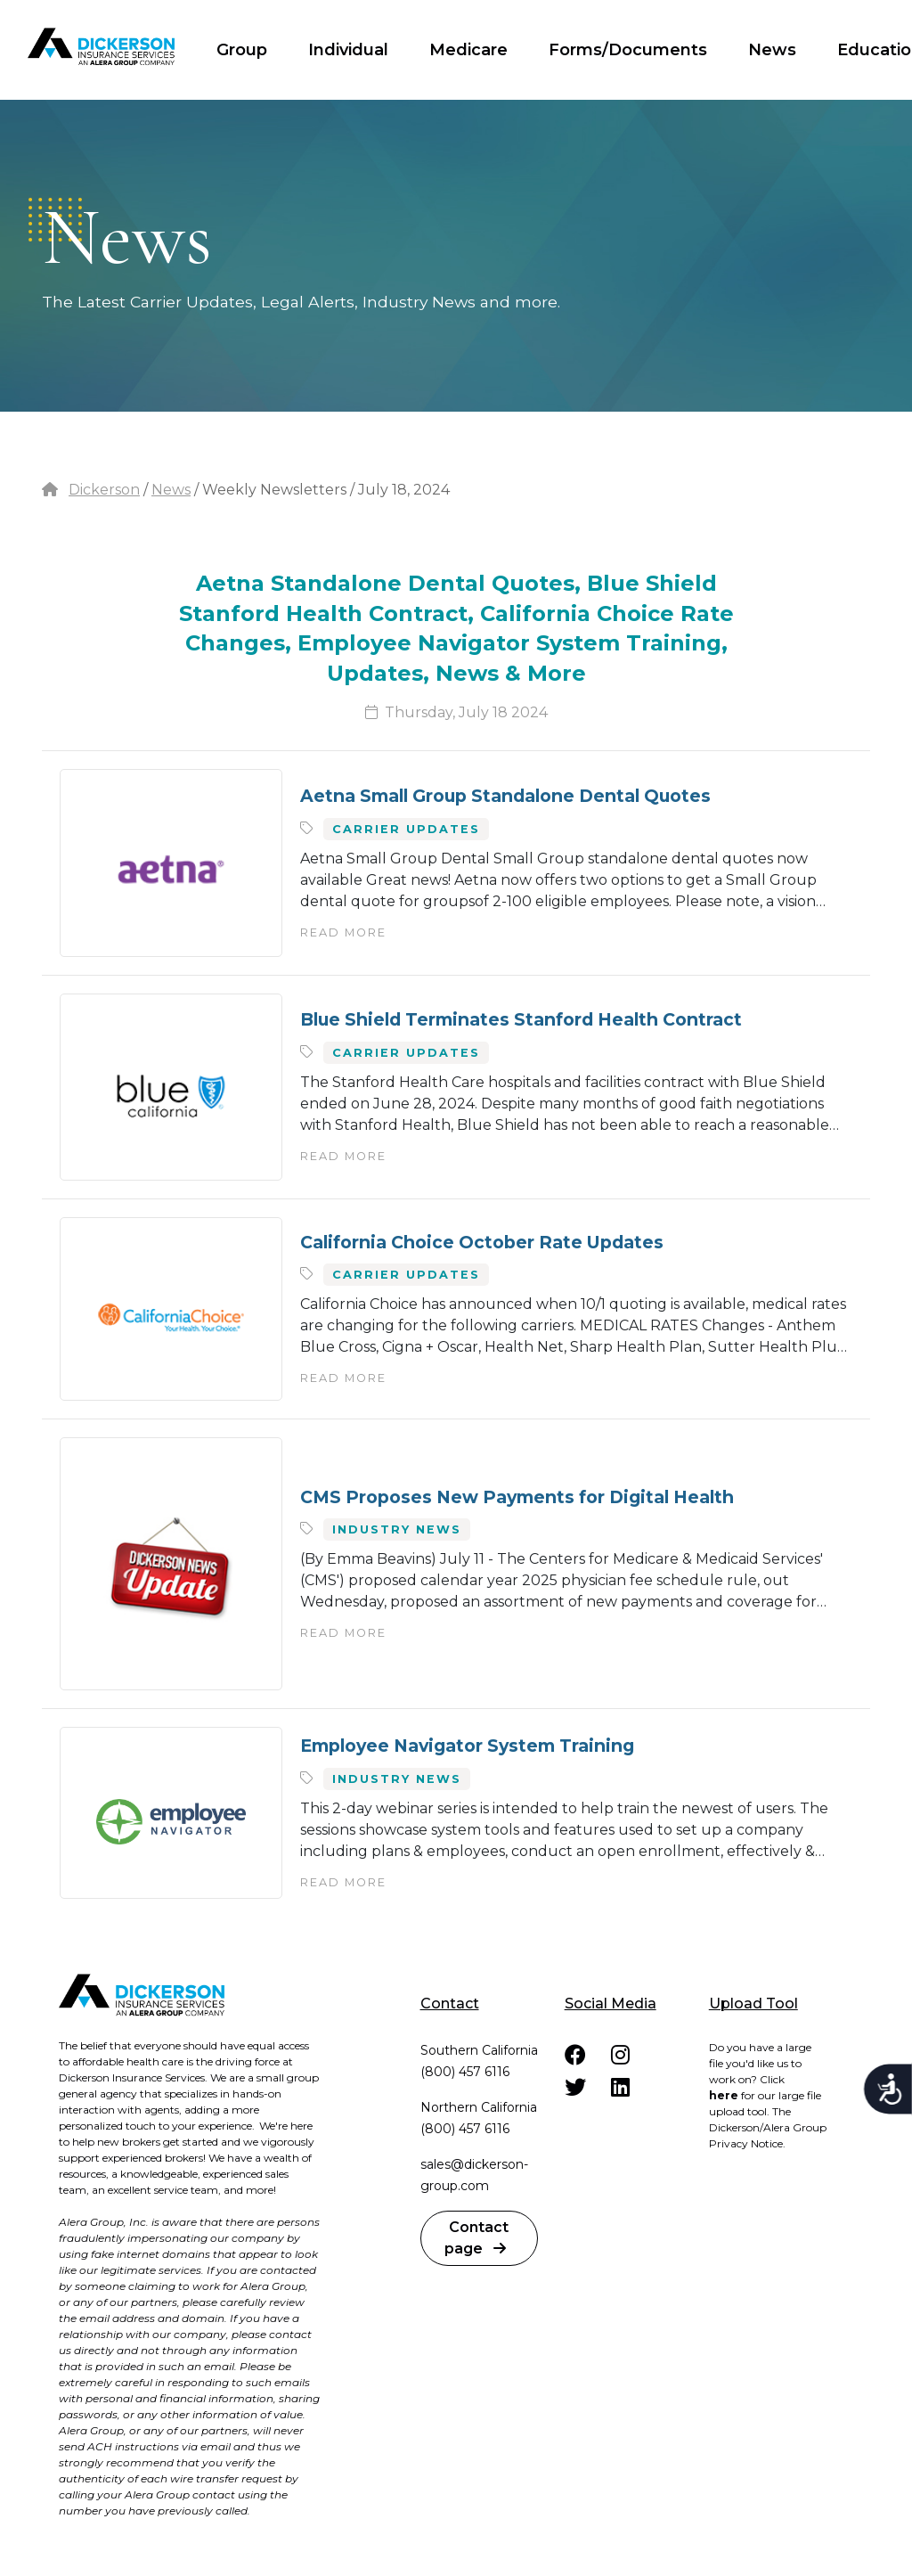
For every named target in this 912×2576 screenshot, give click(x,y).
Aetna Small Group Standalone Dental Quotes (505, 795)
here (723, 2095)
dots (55, 219)
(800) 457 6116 (464, 2072)
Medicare (468, 50)
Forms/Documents (628, 50)
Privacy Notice (746, 2143)
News (772, 50)
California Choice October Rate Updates (482, 1242)
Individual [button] (348, 50)
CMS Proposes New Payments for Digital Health (517, 1497)
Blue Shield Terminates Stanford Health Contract (521, 1019)
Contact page (476, 2238)
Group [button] (241, 50)
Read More (343, 932)
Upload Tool (753, 2003)
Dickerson (104, 489)
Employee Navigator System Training (467, 1745)
